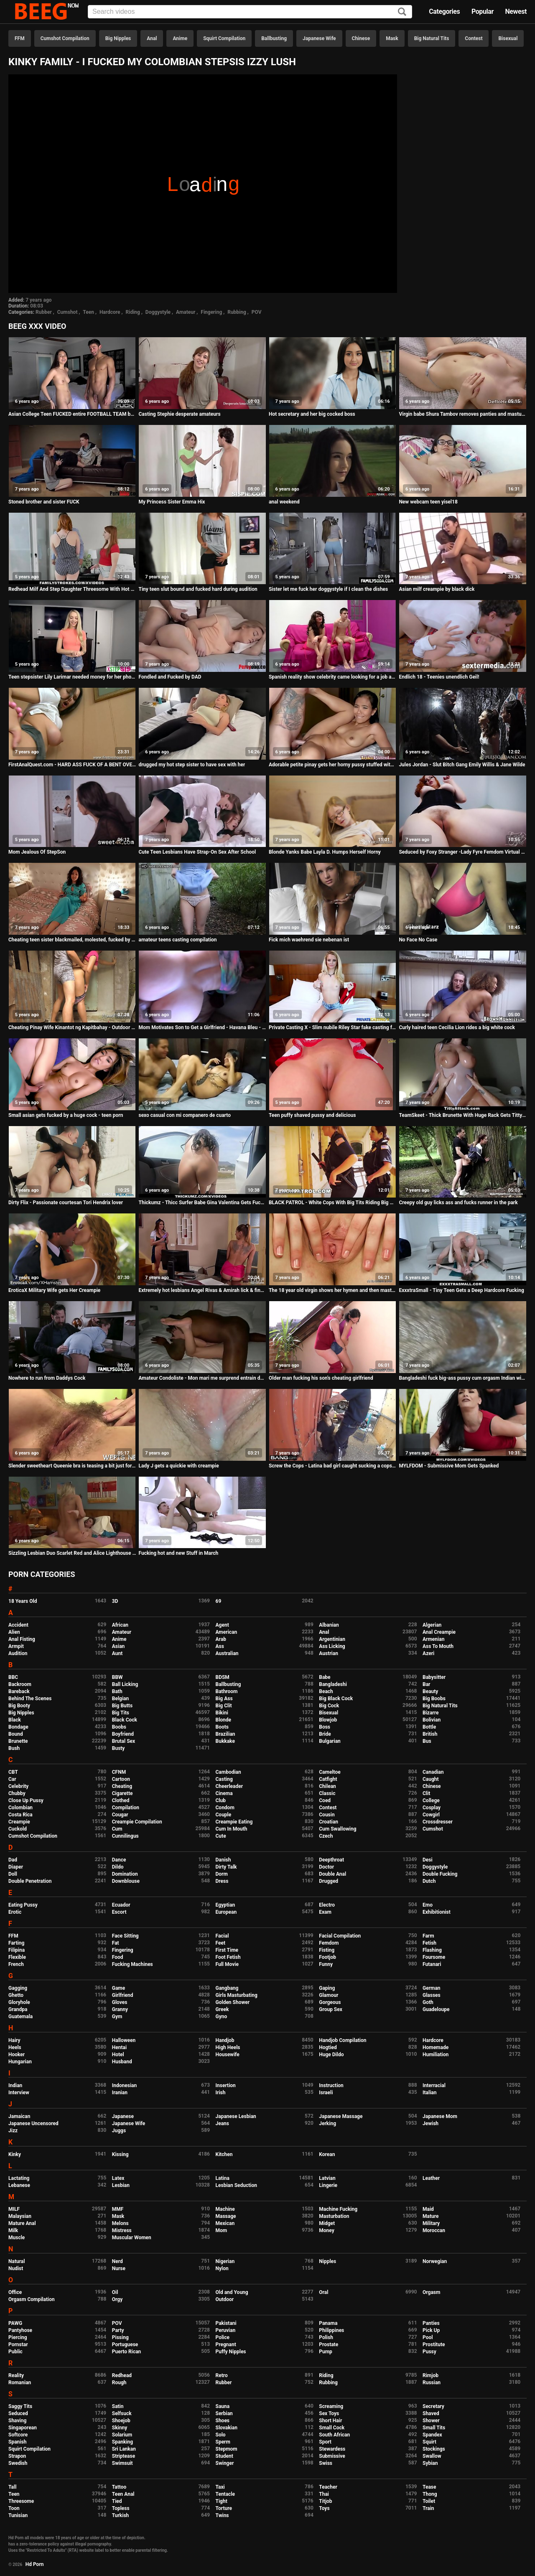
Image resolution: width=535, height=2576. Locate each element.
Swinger (225, 2463)
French (16, 1964)
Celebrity (18, 1786)
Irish (221, 2092)
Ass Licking (332, 1646)
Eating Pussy (23, 1905)
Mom (221, 2230)
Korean (327, 2154)
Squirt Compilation (224, 38)
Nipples (327, 2261)
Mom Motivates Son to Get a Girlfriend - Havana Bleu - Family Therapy (202, 1027)
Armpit (16, 1646)
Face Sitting (125, 1936)
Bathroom (227, 1691)
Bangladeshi (333, 1684)
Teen (88, 312)
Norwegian (435, 2261)
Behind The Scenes (29, 1698)
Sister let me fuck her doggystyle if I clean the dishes (328, 589)
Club (221, 1800)
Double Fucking (440, 1874)
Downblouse (126, 1881)
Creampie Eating (234, 1822)
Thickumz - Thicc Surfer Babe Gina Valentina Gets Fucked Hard (202, 1202)
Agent (222, 1625)
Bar (426, 1684)
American (226, 1632)
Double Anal (332, 1874)
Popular (482, 11)
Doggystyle (158, 312)
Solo (221, 2435)
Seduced (18, 2413)
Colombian (20, 1808)
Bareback (19, 1691)
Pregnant (226, 2344)
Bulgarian (330, 1741)
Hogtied (328, 2047)
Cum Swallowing (337, 1829)
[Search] (402, 12)
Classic (327, 1793)
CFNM (119, 1772)
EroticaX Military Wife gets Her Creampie (54, 1290)
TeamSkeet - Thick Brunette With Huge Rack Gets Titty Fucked (462, 1115)
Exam (325, 1912)
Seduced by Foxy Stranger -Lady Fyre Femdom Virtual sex (462, 852)
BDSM (222, 1677)
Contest (473, 38)
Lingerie (328, 2185)
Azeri (428, 1653)
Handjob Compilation (342, 2040)
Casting (224, 1779)
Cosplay (432, 1808)
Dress (222, 1881)
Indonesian (124, 2085)
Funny (326, 1964)
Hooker (16, 2054)
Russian (432, 2382)
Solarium (122, 2435)
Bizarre (431, 1713)
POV (257, 312)
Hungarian (20, 2062)
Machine (225, 2209)
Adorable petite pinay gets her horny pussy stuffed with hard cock (332, 765)
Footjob (327, 1957)
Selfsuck (122, 2413)
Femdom (329, 1943)
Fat (115, 1943)
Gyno (221, 2016)
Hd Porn (34, 2564)
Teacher (328, 2487)
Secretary (433, 2406)
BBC (13, 1677)
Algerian (432, 1625)
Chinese (361, 38)
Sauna (223, 2406)
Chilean (327, 1786)
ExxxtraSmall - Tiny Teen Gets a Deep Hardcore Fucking (461, 1290)
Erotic (14, 1912)
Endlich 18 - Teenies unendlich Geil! (439, 677)
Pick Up (431, 2330)
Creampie (19, 1822)
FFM (20, 38)
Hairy (14, 2040)
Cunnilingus (125, 1836)
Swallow (432, 2456)
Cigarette (122, 1793)
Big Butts (122, 1706)
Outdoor (225, 2299)
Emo (428, 1905)
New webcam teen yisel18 (428, 502)
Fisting (326, 1950)
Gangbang (227, 1988)
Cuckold (17, 1829)
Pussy (429, 2352)
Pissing (120, 2337)
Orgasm (431, 2292)
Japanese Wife (319, 38)
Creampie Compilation (137, 1822)
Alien (14, 1632)
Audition (17, 1653)
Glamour (328, 1995)
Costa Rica (20, 1815)
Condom (225, 1808)
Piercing (17, 2337)
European (226, 1912)
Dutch (429, 1881)
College (431, 1800)
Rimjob (430, 2375)
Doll (12, 1874)
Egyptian (225, 1905)
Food (117, 1957)
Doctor (326, 1867)
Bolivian (432, 1720)
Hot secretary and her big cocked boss (312, 414)
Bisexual (507, 38)
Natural (16, 2261)
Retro (222, 2375)
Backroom (19, 1684)
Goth (428, 2002)
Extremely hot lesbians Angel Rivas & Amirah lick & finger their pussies (202, 1290)
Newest (516, 11)
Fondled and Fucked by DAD (169, 677)
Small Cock (331, 2428)
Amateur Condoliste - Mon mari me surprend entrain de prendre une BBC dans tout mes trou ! (202, 1378)
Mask (392, 38)
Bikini (222, 1713)
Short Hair (330, 2420)
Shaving (17, 2420)
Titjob (325, 2501)
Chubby (16, 1793)
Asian (118, 1646)
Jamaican (19, 2116)
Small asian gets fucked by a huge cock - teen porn (65, 1115)
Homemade (435, 2047)
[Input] (250, 11)
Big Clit (224, 1706)
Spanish (17, 2442)
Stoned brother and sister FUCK (43, 502)
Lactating (18, 2178)
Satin (118, 2406)
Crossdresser (438, 1822)
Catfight (328, 1779)
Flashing (432, 1950)
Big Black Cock (336, 1698)
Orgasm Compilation (31, 2299)
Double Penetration (29, 1881)
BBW (117, 1677)
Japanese (123, 2116)
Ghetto (15, 1995)
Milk (13, 2230)
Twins (222, 2515)
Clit (426, 1793)
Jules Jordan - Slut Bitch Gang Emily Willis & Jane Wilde (462, 765)
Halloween (124, 2040)
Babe (324, 1677)
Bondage (18, 1727)
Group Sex (330, 2009)
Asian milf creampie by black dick (436, 589)
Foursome (434, 1957)
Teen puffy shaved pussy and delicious (312, 1115)
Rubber (44, 312)
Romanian (19, 2382)
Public (15, 2352)
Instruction (331, 2085)
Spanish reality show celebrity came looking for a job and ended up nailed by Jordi (332, 677)
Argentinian (332, 1639)
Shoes (223, 2420)
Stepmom (226, 2449)
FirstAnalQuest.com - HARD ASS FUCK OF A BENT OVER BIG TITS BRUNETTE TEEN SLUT (72, 765)
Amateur (185, 312)
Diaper (15, 1867)
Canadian (433, 1772)
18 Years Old (22, 1601)
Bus (427, 1741)
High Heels (228, 2047)
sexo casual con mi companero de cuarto (184, 1115)
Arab (221, 1639)
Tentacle (225, 2494)
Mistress (122, 2230)
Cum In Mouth (231, 1829)
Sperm (223, 2442)
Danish (223, 1860)
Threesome (21, 2501)
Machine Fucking (338, 2209)
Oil (115, 2292)
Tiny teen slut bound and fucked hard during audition (197, 589)
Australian (227, 1653)
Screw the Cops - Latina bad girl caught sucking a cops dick (332, 1466)
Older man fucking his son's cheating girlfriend (321, 1378)
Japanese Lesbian (236, 2116)
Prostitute (434, 2344)
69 (219, 1601)
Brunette (18, 1741)
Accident (18, 1625)
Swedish (18, 2463)
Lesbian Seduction (236, 2185)
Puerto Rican (126, 2352)
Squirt (429, 2442)
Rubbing (236, 312)
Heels (14, 2047)
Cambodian (228, 1772)
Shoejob (121, 2420)
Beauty (430, 1691)
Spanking (122, 2442)
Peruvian (226, 2330)
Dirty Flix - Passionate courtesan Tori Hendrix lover (65, 1202)
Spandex (432, 2435)
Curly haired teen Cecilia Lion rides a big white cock (457, 1027)
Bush (14, 1748)
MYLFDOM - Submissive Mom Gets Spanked (449, 1466)
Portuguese (125, 2344)
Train (428, 2508)
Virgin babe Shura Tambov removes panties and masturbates (462, 414)
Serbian (224, 2413)
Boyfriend (123, 1734)
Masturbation (334, 2216)
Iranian (119, 2092)
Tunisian (18, 2515)
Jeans (222, 2123)
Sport (325, 2442)
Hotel (118, 2054)
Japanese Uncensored (33, 2123)
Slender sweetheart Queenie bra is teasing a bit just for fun (72, 1466)
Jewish (430, 2123)
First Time (227, 1950)
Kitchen (224, 2154)
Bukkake (225, 1741)
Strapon (17, 2456)
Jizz (13, 2131)
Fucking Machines (132, 1964)
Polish (326, 2337)
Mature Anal (22, 2223)
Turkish (120, 2515)
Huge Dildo (331, 2054)
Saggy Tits (20, 2406)
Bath (117, 1691)
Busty (118, 1748)
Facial (222, 1936)
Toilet (429, 2501)
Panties (431, 2323)
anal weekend (284, 502)
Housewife (227, 2054)
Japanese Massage (340, 2116)
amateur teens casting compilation (177, 940)
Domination (125, 1874)
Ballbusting (274, 38)
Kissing (120, 2154)
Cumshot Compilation (65, 38)
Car (12, 1779)
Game (118, 1988)
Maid (428, 2209)
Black (14, 1720)
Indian (15, 2085)
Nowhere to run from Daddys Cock (46, 1378)
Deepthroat (331, 1860)
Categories (444, 11)
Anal (152, 38)
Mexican (225, 2223)
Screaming (331, 2406)
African (120, 1625)
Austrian (328, 1653)
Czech (326, 1836)
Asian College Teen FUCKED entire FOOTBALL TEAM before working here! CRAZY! (72, 414)
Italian (430, 2092)
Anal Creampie (439, 1632)
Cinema (224, 1793)
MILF (14, 2209)
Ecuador (121, 1905)
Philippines (331, 2330)
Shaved (431, 2413)
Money (326, 2230)
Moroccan (434, 2230)
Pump (325, 2352)
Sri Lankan (124, 2449)
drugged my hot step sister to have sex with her (191, 765)
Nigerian (225, 2261)
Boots (222, 1727)
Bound (15, 1734)
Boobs (119, 1727)
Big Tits (120, 1713)
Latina (222, 2178)
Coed (325, 1800)
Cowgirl (431, 1815)
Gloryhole (19, 2002)
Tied (117, 2501)
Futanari (432, 1964)
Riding (133, 312)
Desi (428, 1860)
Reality (16, 2375)
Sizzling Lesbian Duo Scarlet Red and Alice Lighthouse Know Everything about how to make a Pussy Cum (72, 1553)
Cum (117, 1829)
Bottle (429, 1727)
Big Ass (224, 1698)
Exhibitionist (437, 1912)
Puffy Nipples (231, 2352)
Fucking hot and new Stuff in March (178, 1553)
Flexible (17, 1957)
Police (223, 2337)
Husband (122, 2062)
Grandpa (17, 2009)
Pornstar (18, 2344)
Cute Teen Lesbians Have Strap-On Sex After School (197, 852)
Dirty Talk (226, 1867)
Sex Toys (329, 2413)
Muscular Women (131, 2237)
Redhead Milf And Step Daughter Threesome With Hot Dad (72, 589)
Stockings (434, 2449)
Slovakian (226, 2428)
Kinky (14, 2154)
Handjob (225, 2040)
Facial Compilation (340, 1936)
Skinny (119, 2428)
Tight (221, 2501)
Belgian (120, 1698)
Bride (325, 1734)
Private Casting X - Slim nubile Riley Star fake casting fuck (332, 1027)
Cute (221, 1836)
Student (224, 2456)
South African (334, 2435)
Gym (117, 2016)
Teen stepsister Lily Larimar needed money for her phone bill (72, 677)
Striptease (123, 2456)
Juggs (119, 2131)
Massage (226, 2216)
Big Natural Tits (431, 38)
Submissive (332, 2456)
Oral (323, 2292)
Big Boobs (434, 1698)
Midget (327, 2223)
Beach (326, 1691)
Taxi (220, 2487)
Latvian (327, 2178)
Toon (14, 2508)
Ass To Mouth (438, 1646)
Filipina (16, 1950)
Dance (119, 1860)
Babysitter (434, 1677)
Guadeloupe (436, 2009)
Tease (429, 2487)
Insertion (226, 2085)
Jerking (327, 2123)
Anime (180, 38)
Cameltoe (329, 1772)
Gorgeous (330, 2002)
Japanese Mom (440, 2116)
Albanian (329, 1625)
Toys (324, 2508)
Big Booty (19, 1706)
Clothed (121, 1800)
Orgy (117, 2299)
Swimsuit (122, 2463)
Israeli (326, 2092)
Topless (121, 2508)
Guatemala (20, 2016)
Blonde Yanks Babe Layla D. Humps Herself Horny (325, 852)
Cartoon (121, 1779)
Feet (220, 1943)
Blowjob (328, 1720)
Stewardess (332, 2449)
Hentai (119, 2047)
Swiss (325, 2463)
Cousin (326, 1815)
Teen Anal (123, 2494)
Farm (428, 1936)
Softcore (18, 2435)
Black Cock (124, 1720)
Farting (16, 1943)
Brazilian (225, 1734)
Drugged (328, 1881)
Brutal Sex (123, 1741)
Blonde (224, 1720)
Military (431, 2223)
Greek (222, 2009)
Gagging (17, 1988)
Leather (431, 2178)
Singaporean (22, 2428)
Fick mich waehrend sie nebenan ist (309, 940)
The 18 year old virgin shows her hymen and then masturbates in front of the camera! (332, 1290)
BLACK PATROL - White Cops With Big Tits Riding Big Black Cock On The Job (332, 1202)
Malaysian (19, 2216)
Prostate (328, 2344)
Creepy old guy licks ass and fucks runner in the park (458, 1202)
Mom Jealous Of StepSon (37, 852)
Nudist (15, 2268)
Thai (324, 2494)
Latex (118, 2178)
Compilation (125, 1808)
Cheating (122, 1786)
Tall (12, 2487)
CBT (13, 1772)
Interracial (434, 2085)
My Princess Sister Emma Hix (171, 502)
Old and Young (232, 2292)
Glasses (432, 1995)
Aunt (117, 1653)
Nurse (118, 2268)
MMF (118, 2209)
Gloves (119, 2002)
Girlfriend (122, 1995)
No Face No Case (418, 940)
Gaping (327, 1988)
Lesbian (121, 2185)
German (432, 1988)
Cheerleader (229, 1786)
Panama (328, 2323)
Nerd (117, 2261)
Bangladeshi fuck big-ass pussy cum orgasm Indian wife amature (462, 1378)
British (430, 1734)
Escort (119, 1912)
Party (118, 2330)
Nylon (222, 2268)
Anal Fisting (21, 1639)
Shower (431, 2420)
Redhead (122, 2375)
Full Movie (227, 1964)
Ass (220, 1646)
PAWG (15, 2323)
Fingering (211, 312)
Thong (430, 2494)
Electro (327, 1905)
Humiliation (435, 2054)
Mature (430, 2216)
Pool (428, 2337)
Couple (224, 1815)
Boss (324, 1727)
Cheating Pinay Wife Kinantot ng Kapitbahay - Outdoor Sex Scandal (72, 1027)
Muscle (16, 2237)
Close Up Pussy (25, 1800)
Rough (119, 2382)
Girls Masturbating (236, 1995)
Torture (224, 2508)
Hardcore (109, 312)
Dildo (118, 1867)
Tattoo (119, 2487)
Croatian (328, 1822)
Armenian (433, 1639)
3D (115, 1601)
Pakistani (226, 2323)
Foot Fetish (228, 1957)
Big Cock (329, 1706)
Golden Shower (233, 2002)
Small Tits (434, 2428)
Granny (120, 2009)
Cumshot (67, 312)
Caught (431, 1779)
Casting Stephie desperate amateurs (179, 414)
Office (15, 2292)
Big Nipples (118, 38)
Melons (120, 2223)
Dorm (222, 1874)
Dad (12, 1860)
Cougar (120, 1815)
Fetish (429, 1943)
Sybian (430, 2463)
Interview (18, 2092)
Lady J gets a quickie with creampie (178, 1466)
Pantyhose (20, 2330)
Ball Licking (125, 1684)
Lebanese (19, 2185)
